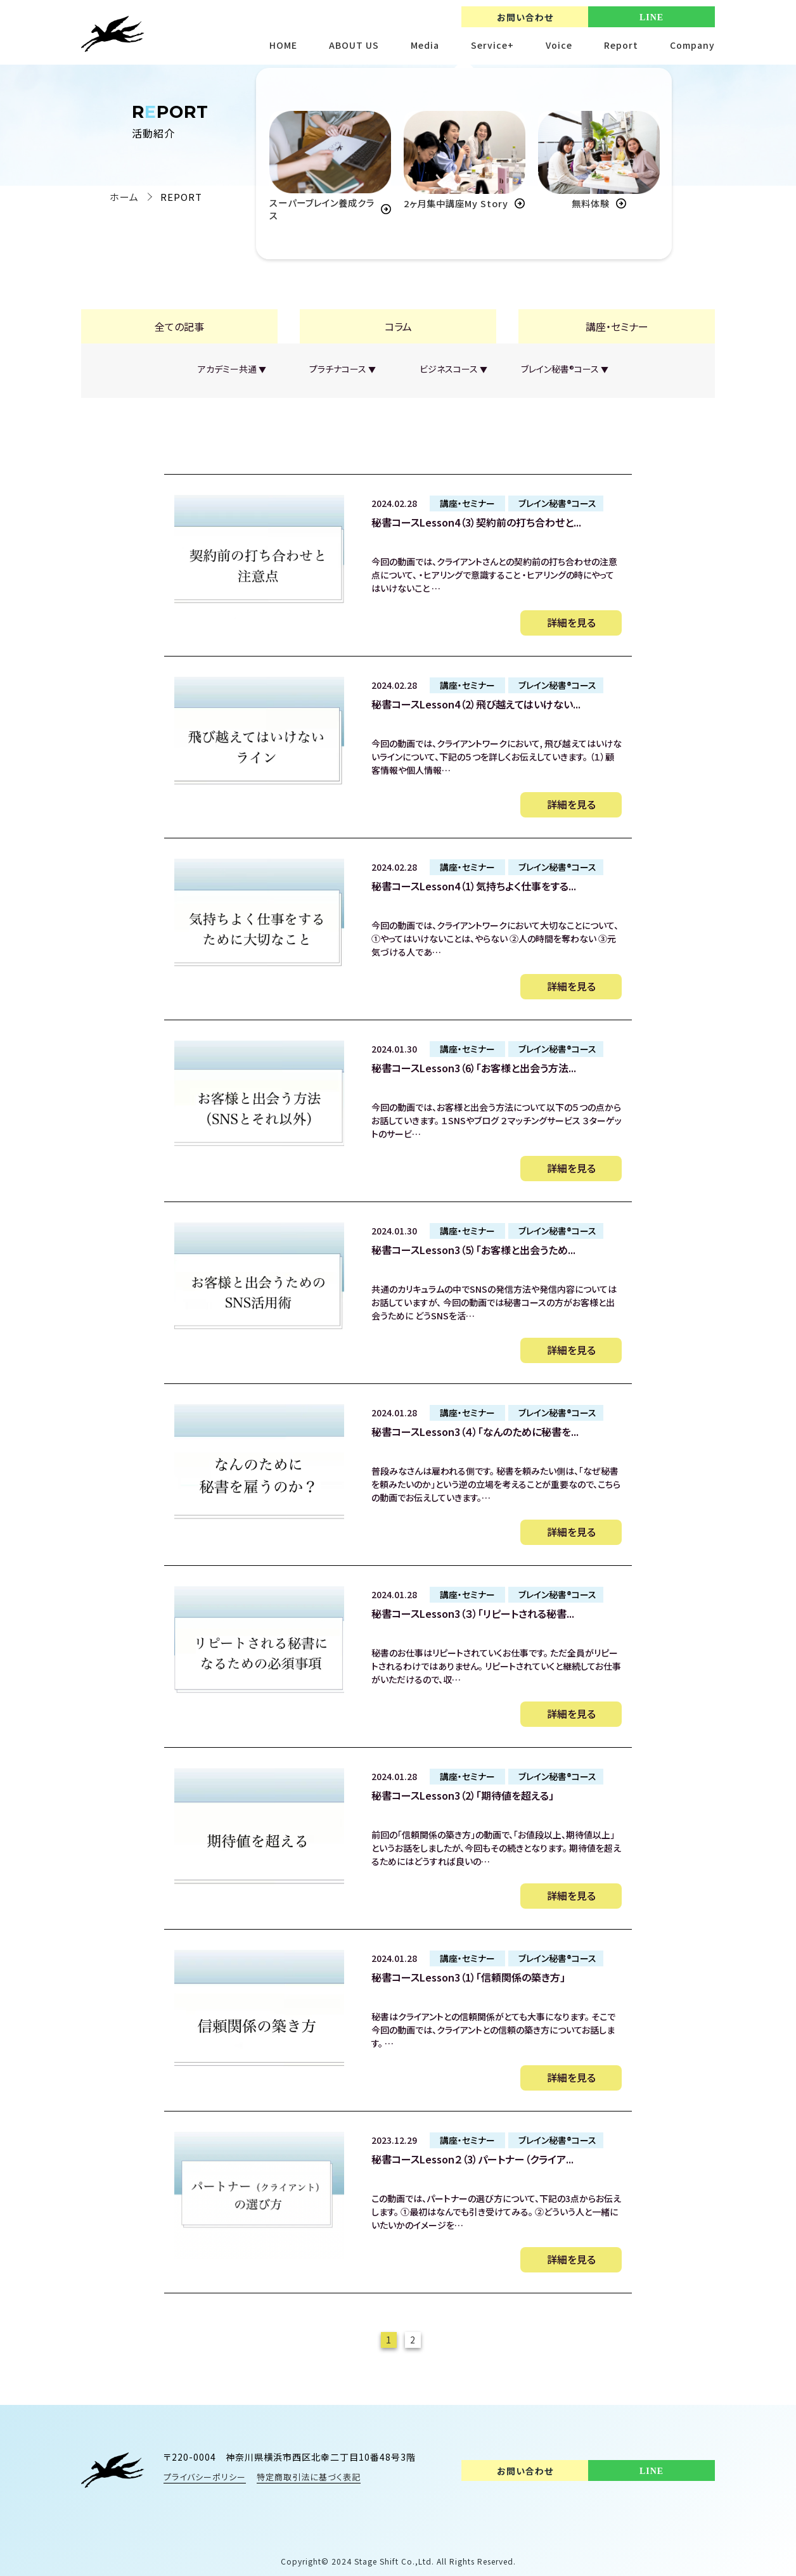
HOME (283, 45)
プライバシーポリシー (205, 2477)
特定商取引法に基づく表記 (309, 2477)
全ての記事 (179, 326)
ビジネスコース (454, 368)
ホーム (124, 196)
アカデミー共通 (232, 368)
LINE (651, 17)
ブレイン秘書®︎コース (564, 368)
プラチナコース (343, 368)
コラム (398, 326)
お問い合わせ (525, 17)
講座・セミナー (616, 326)
